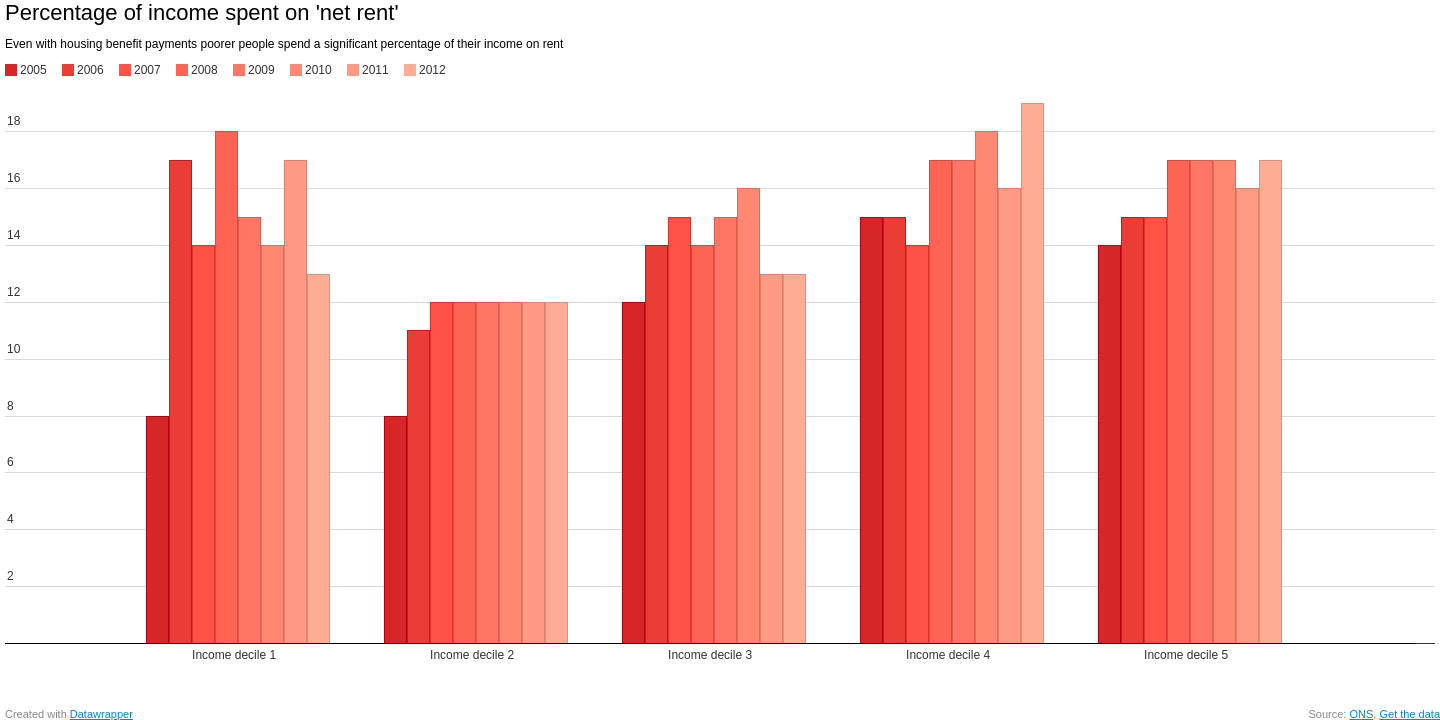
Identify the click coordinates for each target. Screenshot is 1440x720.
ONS (1361, 714)
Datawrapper (101, 714)
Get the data (1409, 714)
